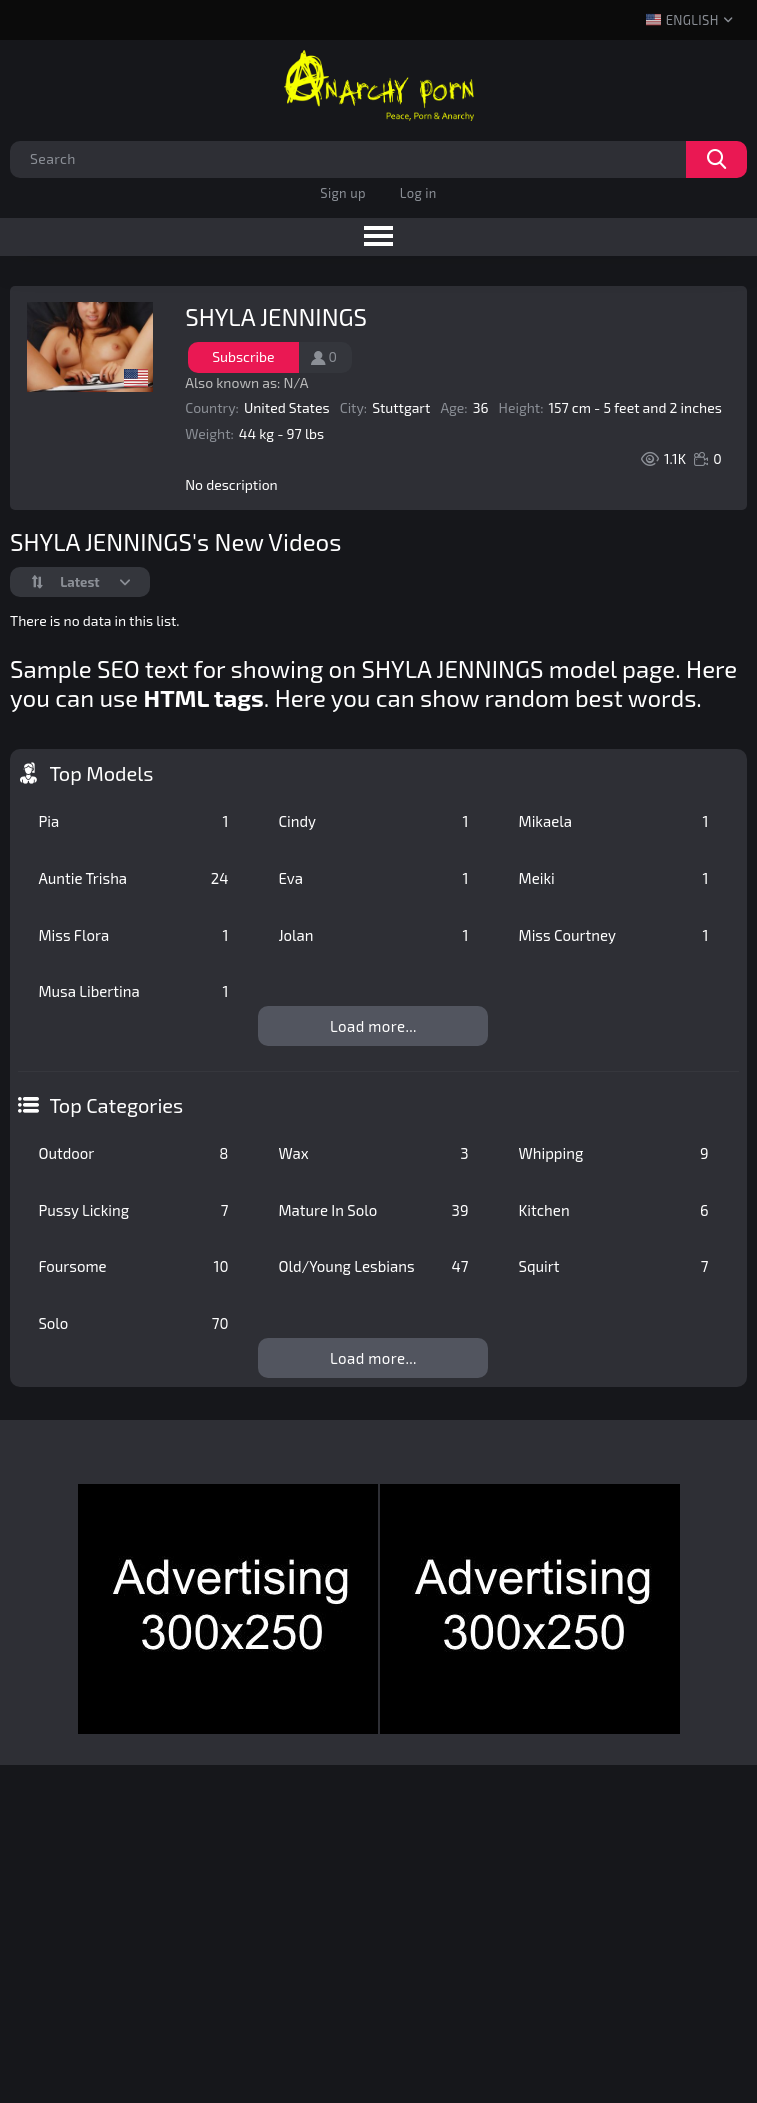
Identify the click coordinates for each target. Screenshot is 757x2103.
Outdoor (133, 1153)
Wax (373, 1153)
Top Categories (116, 1105)
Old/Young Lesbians (373, 1266)
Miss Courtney (613, 935)
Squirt (613, 1266)
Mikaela (613, 821)
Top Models (101, 773)
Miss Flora (133, 935)
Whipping (613, 1153)
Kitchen (613, 1210)
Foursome (133, 1266)
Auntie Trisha (133, 878)
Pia (133, 821)
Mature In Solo (373, 1210)
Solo (133, 1323)
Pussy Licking (133, 1210)
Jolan (373, 935)
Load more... (373, 1026)
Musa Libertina (133, 991)
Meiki (613, 878)
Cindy (373, 821)
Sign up (342, 193)
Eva (373, 878)
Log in (418, 193)
